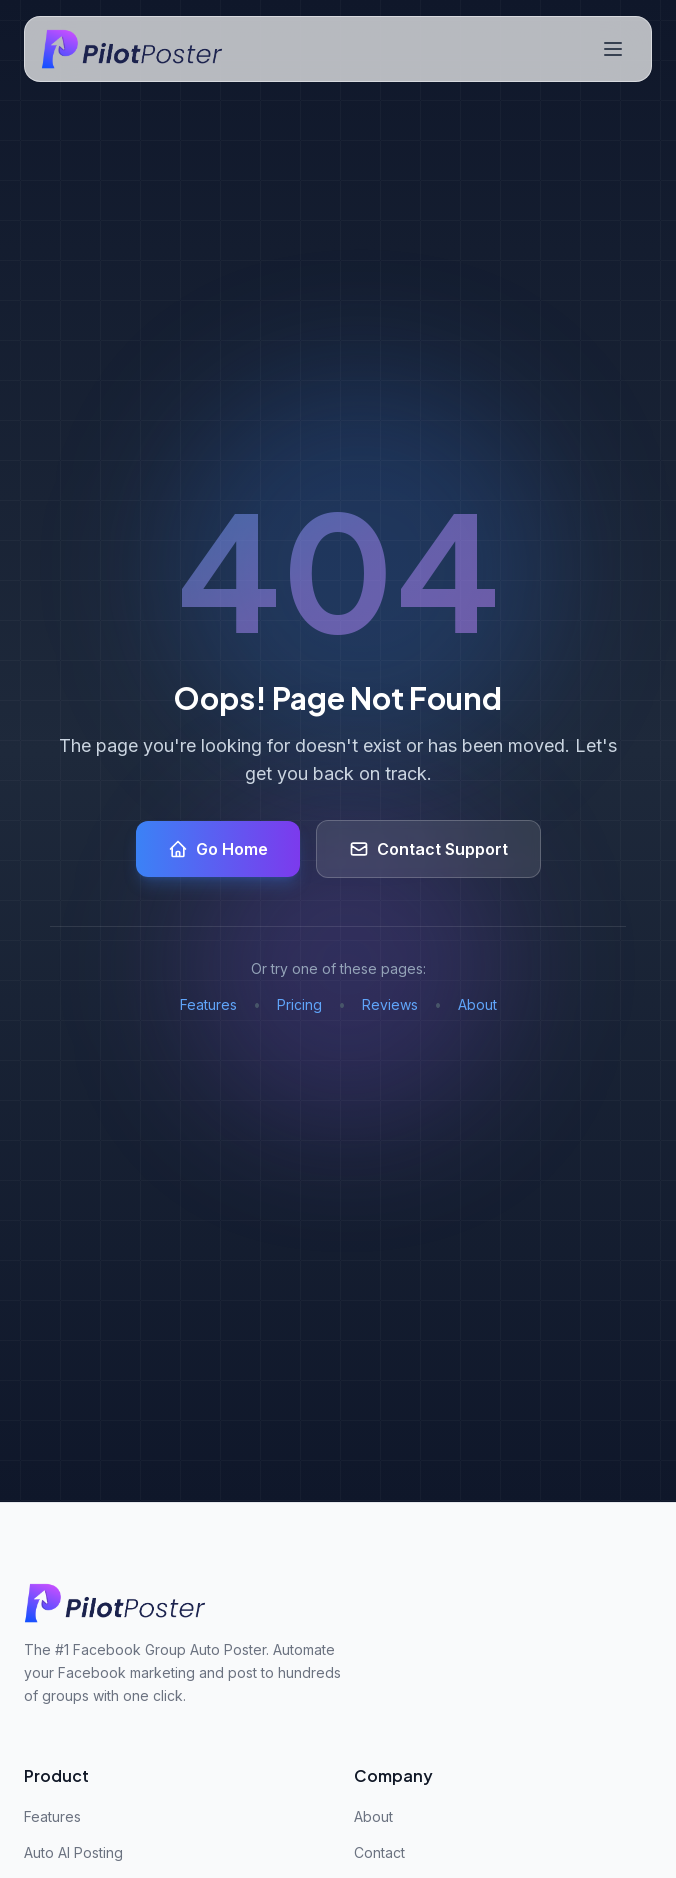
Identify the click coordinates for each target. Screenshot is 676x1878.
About (477, 1004)
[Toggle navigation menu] (613, 49)
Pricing (299, 1004)
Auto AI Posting (73, 1852)
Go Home (218, 849)
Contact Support (428, 849)
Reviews (390, 1004)
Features (208, 1004)
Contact (379, 1852)
